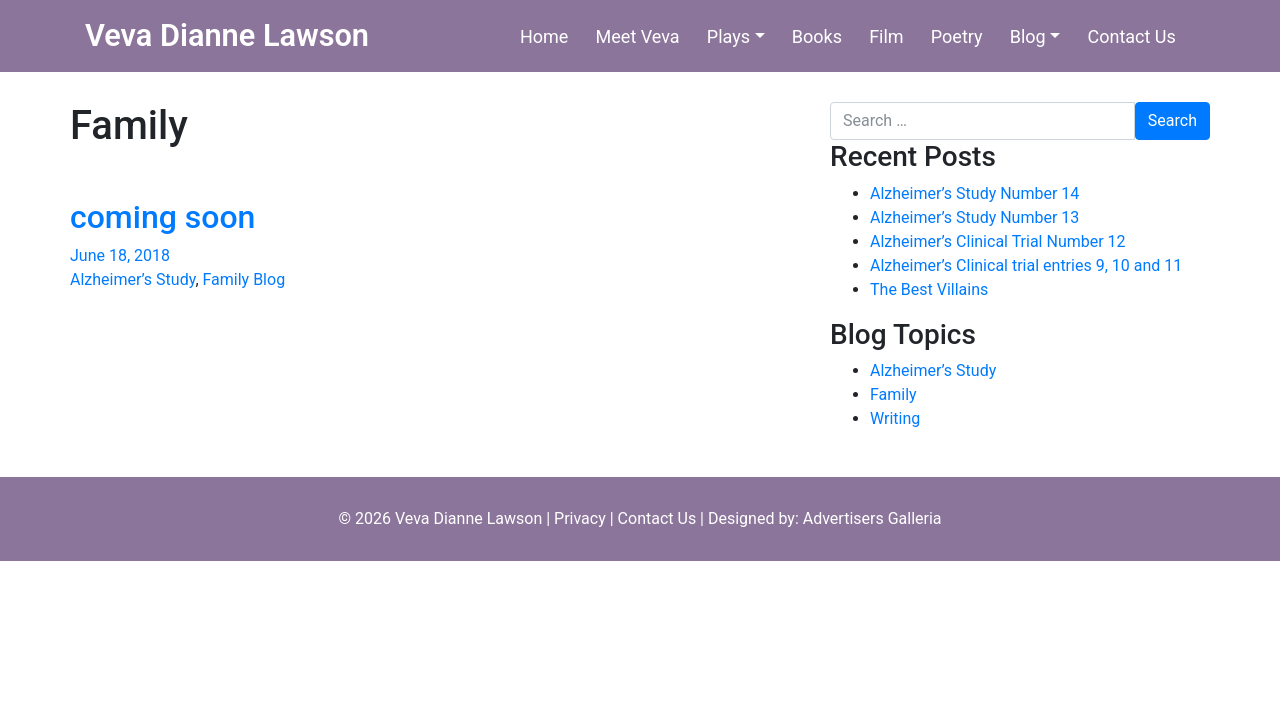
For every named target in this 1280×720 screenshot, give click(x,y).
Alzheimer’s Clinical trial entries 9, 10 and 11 (1026, 265)
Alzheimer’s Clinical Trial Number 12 (998, 241)
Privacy (580, 518)
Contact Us (1131, 36)
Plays (728, 36)
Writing (895, 418)
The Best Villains (929, 289)
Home (544, 36)
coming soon (162, 217)
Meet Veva (638, 36)
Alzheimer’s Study (132, 279)
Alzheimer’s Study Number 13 (974, 217)
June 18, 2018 (120, 255)
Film (886, 36)
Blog (1028, 36)
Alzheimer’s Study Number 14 (974, 193)
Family (893, 394)
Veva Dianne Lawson (227, 35)
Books (817, 36)
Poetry (957, 36)
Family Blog (244, 279)
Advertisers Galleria (872, 518)
